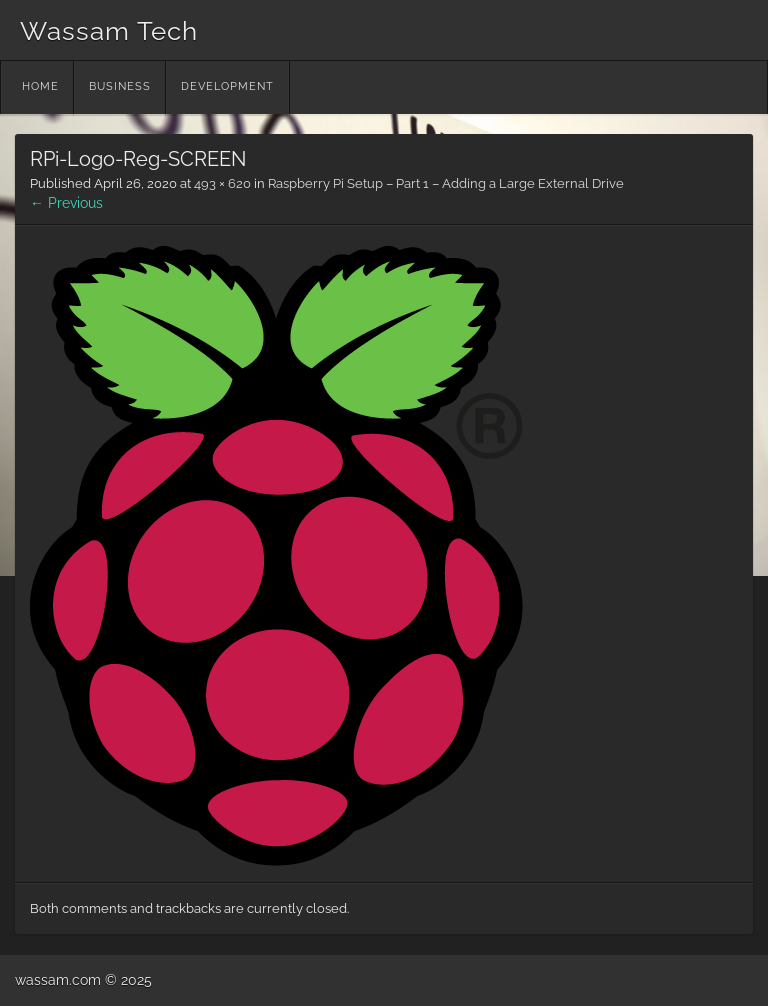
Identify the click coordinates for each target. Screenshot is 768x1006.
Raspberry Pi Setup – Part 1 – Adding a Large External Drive (446, 183)
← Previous (66, 203)
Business (120, 86)
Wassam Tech (109, 31)
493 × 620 (222, 183)
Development (227, 86)
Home (40, 86)
